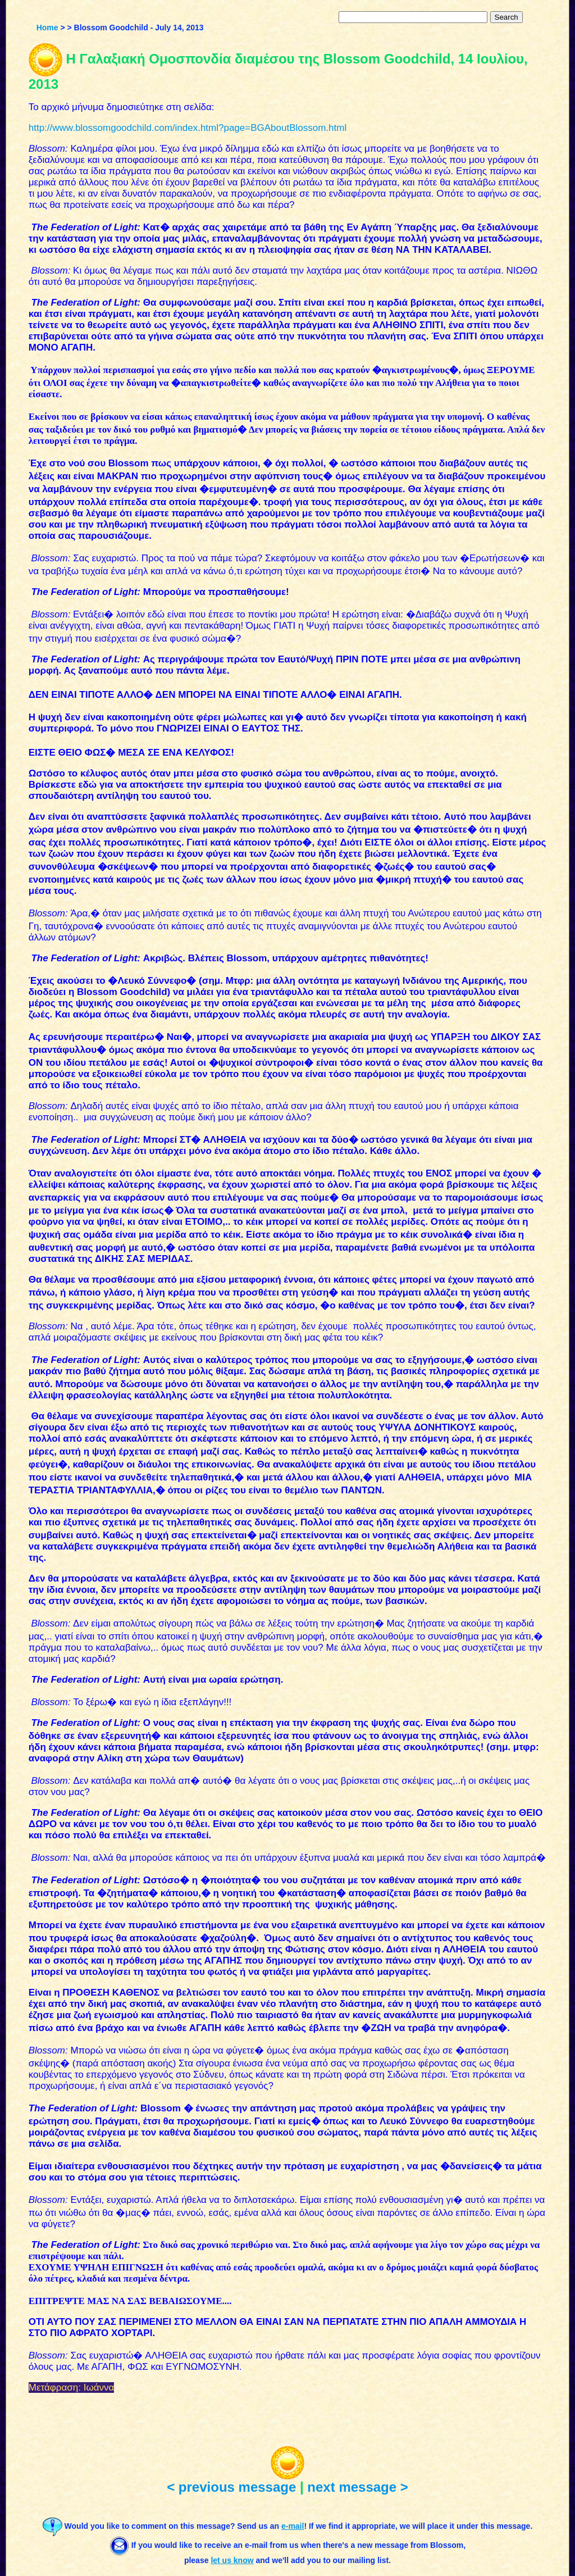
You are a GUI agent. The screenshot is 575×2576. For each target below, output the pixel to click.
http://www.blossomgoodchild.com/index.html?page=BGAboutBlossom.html (187, 127)
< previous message (231, 2487)
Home (47, 27)
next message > (357, 2487)
